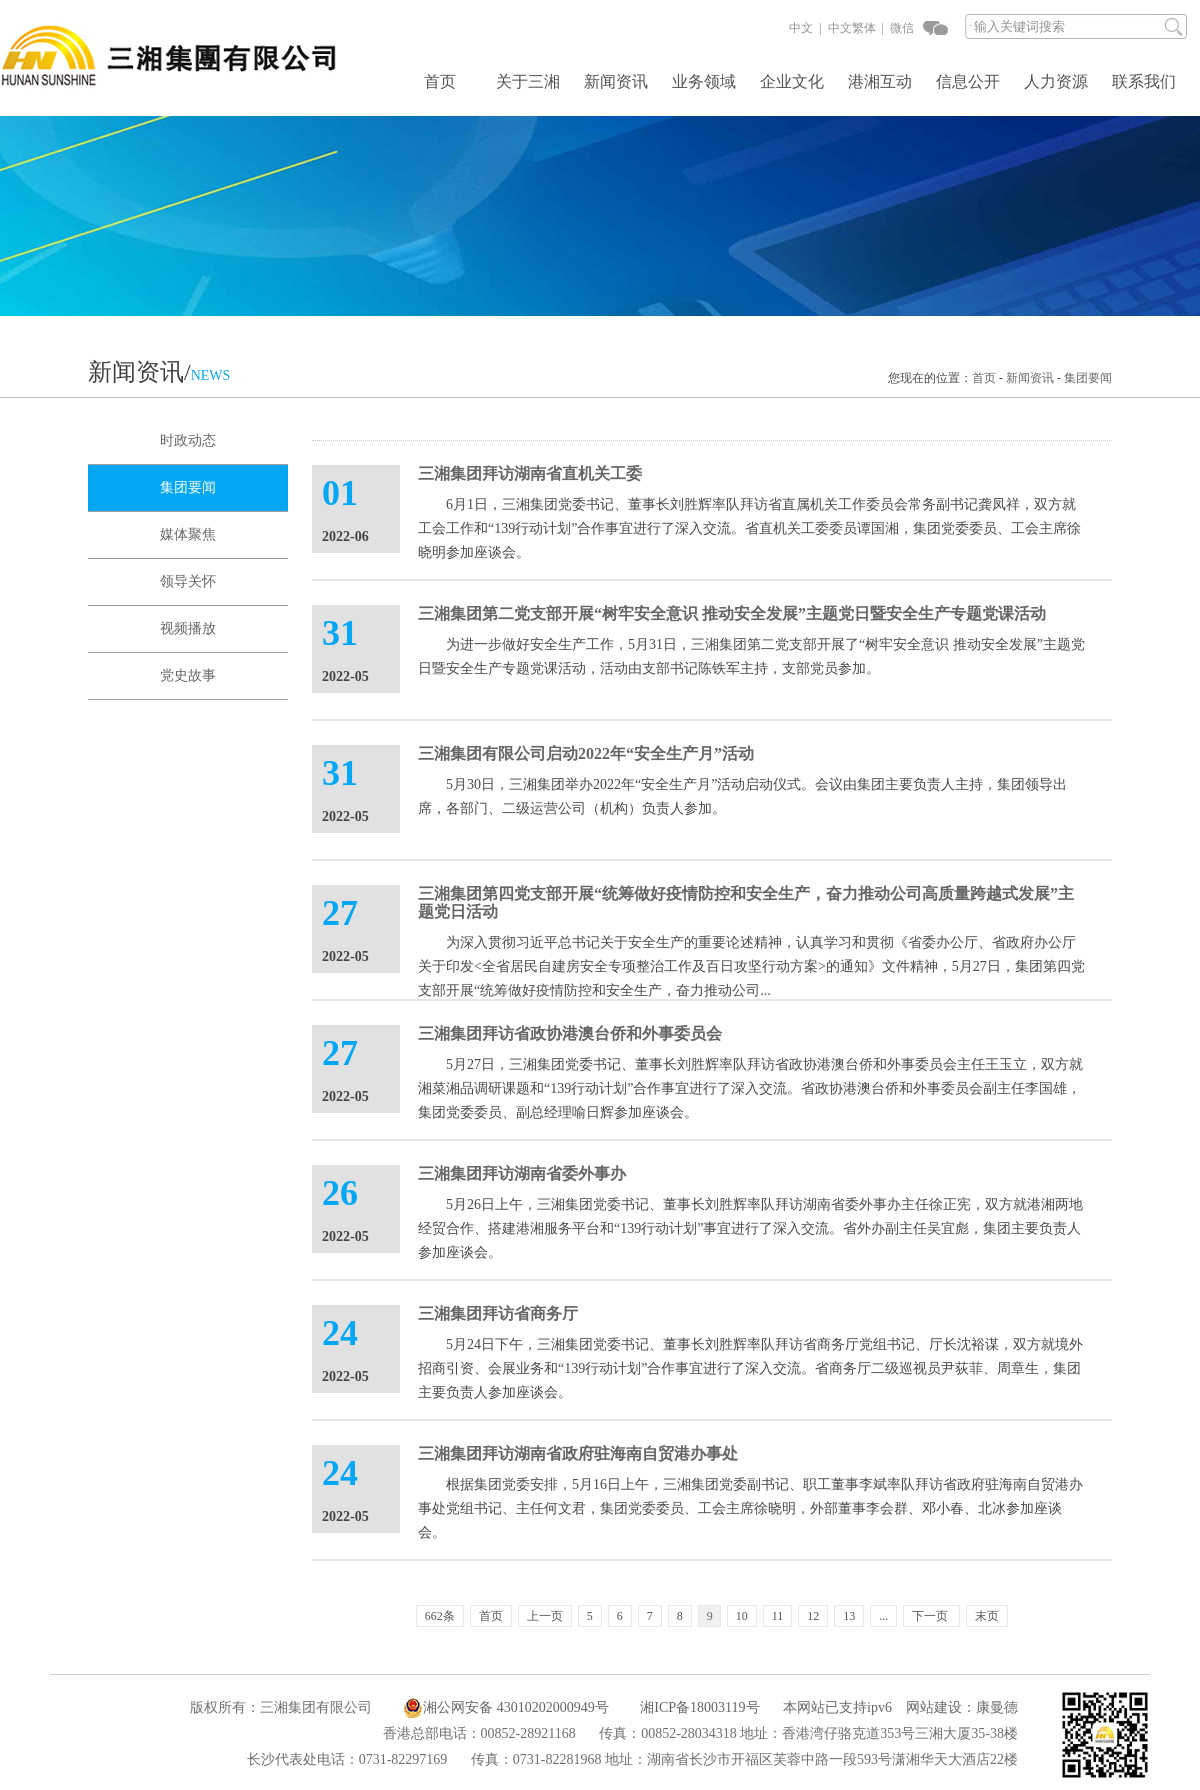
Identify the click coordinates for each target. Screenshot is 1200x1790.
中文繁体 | (854, 28)
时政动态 (188, 440)
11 (778, 1616)
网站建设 (934, 1707)
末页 (987, 1616)
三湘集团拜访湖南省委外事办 (522, 1173)
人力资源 (1056, 82)
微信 (900, 28)
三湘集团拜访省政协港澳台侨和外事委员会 (570, 1033)
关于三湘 (528, 82)
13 (849, 1616)
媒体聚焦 (188, 534)
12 (813, 1616)
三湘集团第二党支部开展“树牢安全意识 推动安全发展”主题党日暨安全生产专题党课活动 (732, 613)
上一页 (545, 1616)
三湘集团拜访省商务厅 (498, 1313)
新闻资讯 (616, 82)
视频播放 (188, 628)
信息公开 (968, 82)
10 (742, 1616)
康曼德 (997, 1707)
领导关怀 (188, 581)
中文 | (805, 28)
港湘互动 (880, 82)
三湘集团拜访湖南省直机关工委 (530, 473)
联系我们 (1144, 82)
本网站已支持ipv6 (827, 1707)
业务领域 (704, 82)
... (883, 1616)
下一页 (930, 1616)
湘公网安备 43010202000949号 (506, 1708)
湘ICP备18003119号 (699, 1707)
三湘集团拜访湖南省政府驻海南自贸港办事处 (578, 1453)
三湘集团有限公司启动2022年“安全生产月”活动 (586, 753)
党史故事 (188, 675)
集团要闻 (1088, 378)
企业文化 (792, 82)
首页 (440, 82)
